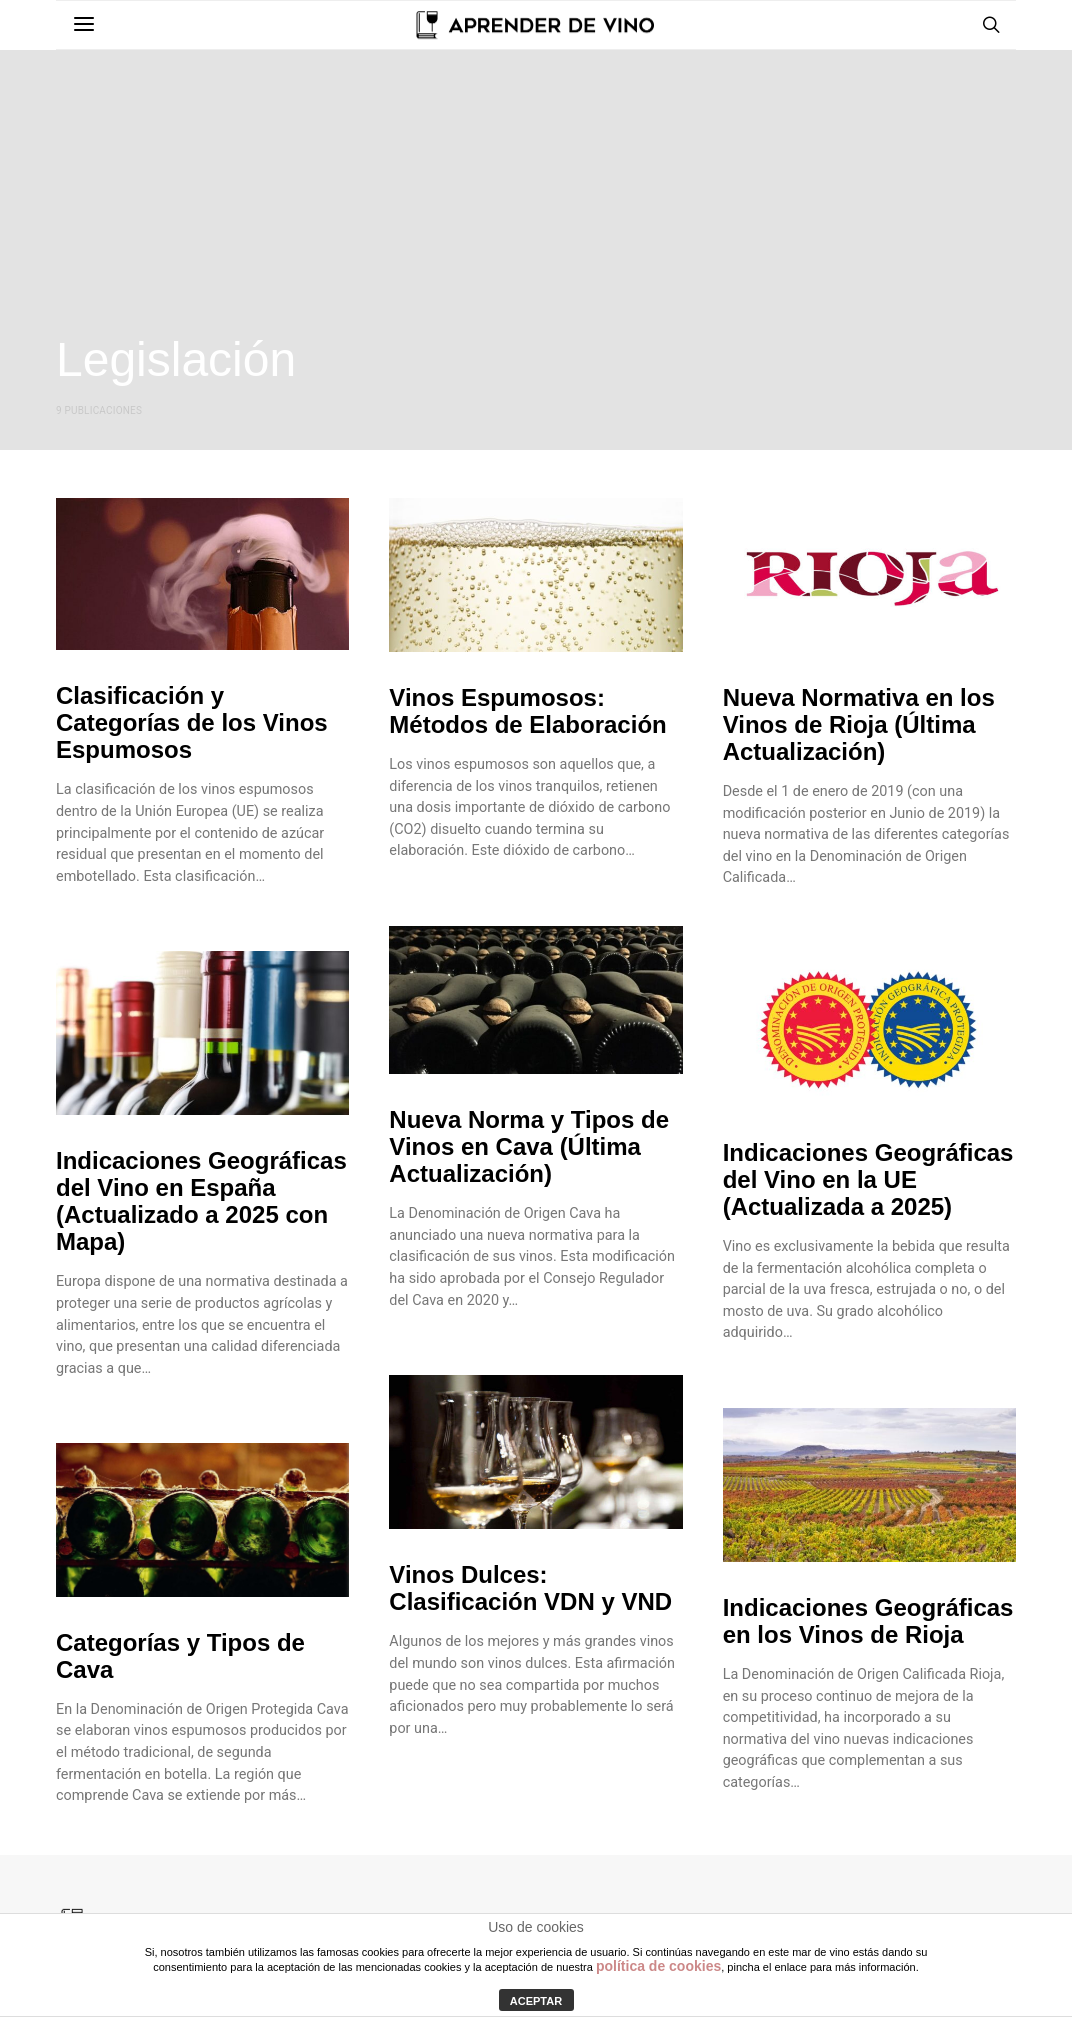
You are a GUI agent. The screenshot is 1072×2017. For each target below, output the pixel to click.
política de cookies (658, 1966)
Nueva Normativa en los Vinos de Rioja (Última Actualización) (859, 724)
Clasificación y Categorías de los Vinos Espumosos (192, 722)
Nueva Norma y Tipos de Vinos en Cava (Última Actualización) (529, 1146)
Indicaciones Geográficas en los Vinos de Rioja (868, 1621)
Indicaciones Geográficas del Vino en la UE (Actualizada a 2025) (868, 1179)
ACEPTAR (536, 2001)
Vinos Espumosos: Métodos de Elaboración (527, 711)
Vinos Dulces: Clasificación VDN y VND (530, 1588)
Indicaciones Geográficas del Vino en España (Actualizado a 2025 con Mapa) (201, 1201)
